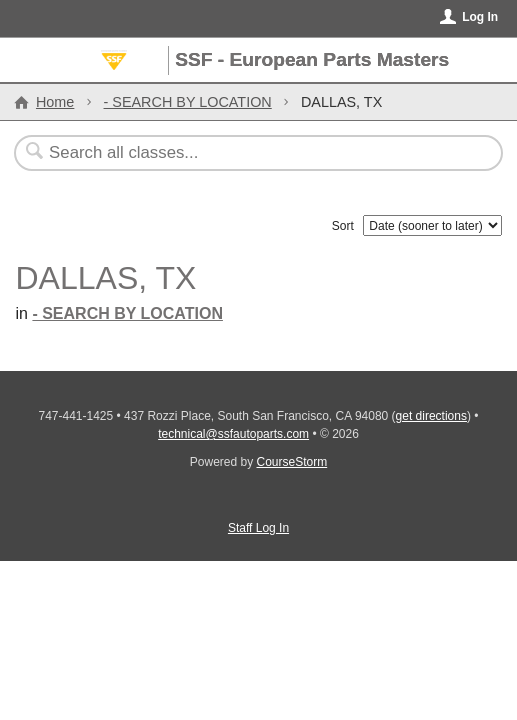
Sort (343, 226)
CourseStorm (292, 462)
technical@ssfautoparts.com (233, 434)
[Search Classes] (248, 153)
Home (55, 102)
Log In (480, 17)
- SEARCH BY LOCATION (188, 102)
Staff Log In (258, 528)
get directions (431, 416)
